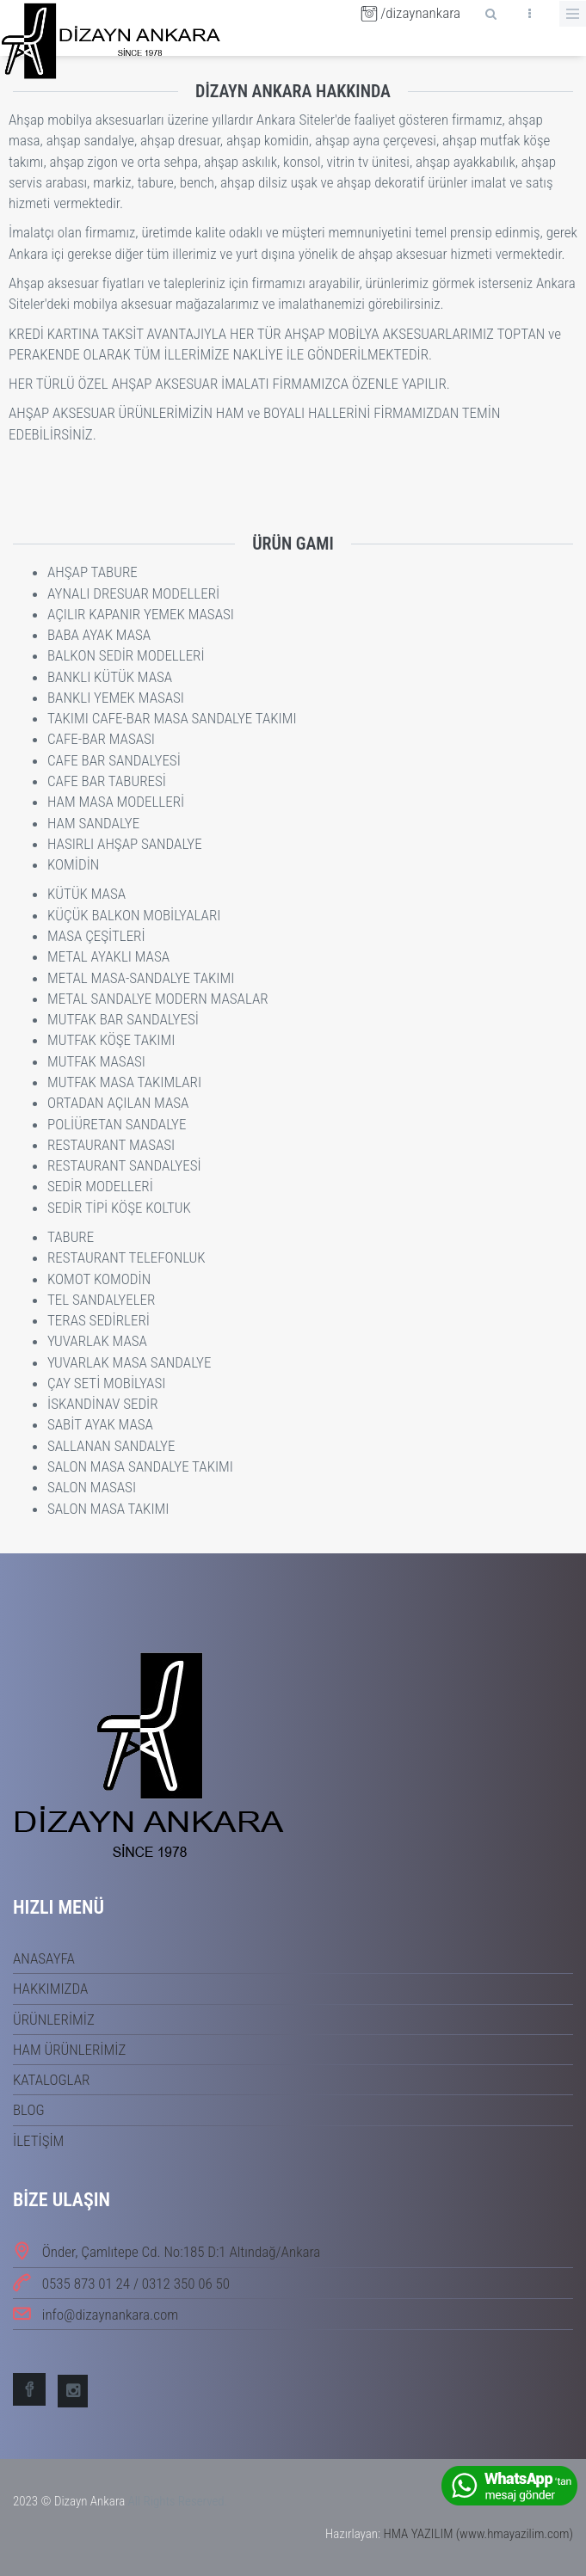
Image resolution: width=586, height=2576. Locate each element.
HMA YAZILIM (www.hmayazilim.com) (478, 2534)
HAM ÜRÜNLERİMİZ (69, 2049)
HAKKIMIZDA (50, 1988)
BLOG (29, 2109)
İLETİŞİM (38, 2140)
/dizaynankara (410, 13)
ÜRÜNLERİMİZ (54, 2019)
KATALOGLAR (51, 2079)
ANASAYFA (44, 1958)
